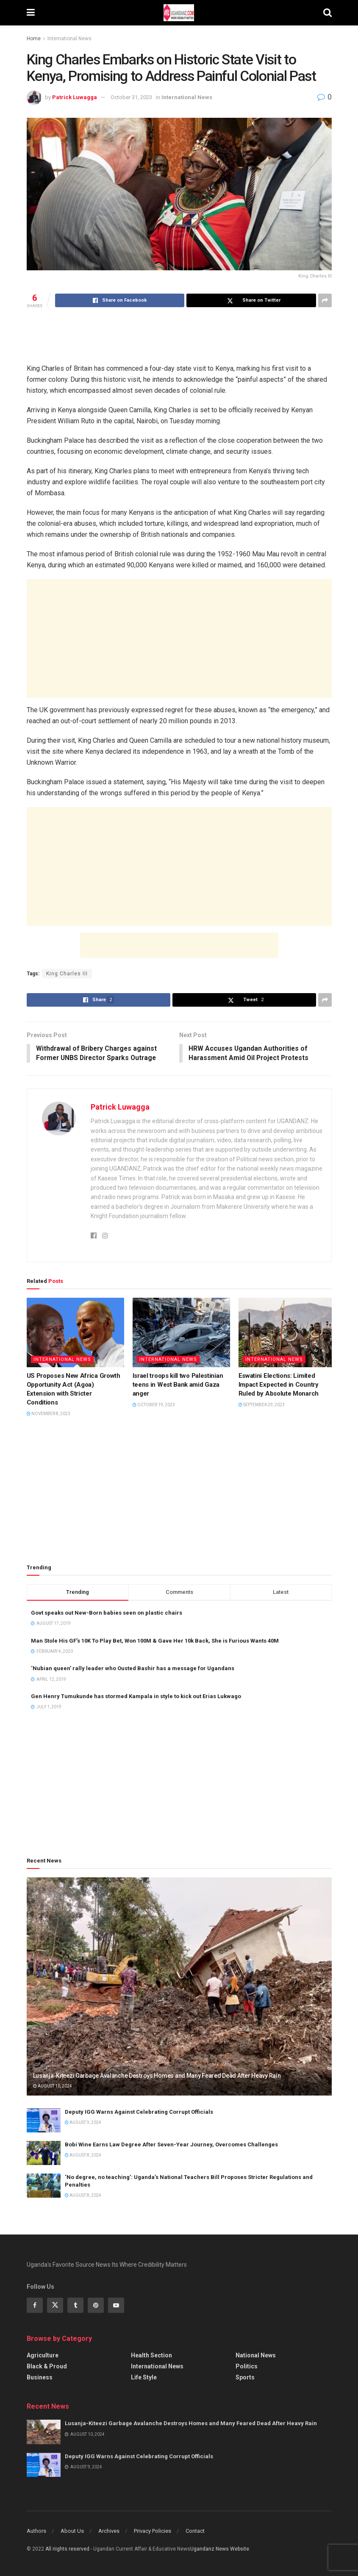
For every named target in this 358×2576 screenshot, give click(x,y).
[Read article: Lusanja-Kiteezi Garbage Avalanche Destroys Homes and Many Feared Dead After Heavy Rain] (179, 1987)
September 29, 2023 (262, 1405)
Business (40, 2377)
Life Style (144, 2377)
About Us (72, 2531)
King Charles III (67, 974)
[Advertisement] (179, 334)
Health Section (151, 2355)
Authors (36, 2531)
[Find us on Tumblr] (75, 2305)
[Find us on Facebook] (35, 2305)
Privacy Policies (152, 2531)
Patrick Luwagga (74, 97)
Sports (245, 2377)
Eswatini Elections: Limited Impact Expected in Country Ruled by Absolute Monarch (279, 1385)
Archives (108, 2531)
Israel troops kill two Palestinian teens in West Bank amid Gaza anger (178, 1385)
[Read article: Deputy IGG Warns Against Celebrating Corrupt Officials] (44, 2121)
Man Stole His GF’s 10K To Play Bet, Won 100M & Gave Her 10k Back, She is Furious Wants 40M (155, 1641)
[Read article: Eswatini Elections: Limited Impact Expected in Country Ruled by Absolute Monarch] (287, 1333)
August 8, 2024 (83, 2155)
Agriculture (42, 2355)
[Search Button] (327, 12)
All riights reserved (68, 2549)
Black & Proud (47, 2366)
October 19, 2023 (154, 1405)
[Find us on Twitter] (55, 2305)
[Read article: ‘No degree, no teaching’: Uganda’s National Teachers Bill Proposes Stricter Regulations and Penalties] (44, 2186)
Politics (247, 2366)
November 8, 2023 (48, 1414)
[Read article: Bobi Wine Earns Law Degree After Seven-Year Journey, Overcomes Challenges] (44, 2153)
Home (34, 39)
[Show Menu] (31, 12)
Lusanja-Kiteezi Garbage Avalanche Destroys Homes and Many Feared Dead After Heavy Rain (157, 2076)
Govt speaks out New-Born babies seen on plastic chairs (106, 1613)
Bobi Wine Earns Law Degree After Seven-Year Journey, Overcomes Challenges (171, 2145)
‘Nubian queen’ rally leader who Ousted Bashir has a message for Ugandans (132, 1669)
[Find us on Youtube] (116, 2305)
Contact (195, 2531)
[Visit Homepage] (179, 12)
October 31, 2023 (131, 97)
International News (69, 39)
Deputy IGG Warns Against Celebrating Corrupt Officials (139, 2112)
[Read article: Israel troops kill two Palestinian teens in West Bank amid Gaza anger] (181, 1333)
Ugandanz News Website (219, 2549)
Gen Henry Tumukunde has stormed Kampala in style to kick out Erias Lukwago (136, 1696)
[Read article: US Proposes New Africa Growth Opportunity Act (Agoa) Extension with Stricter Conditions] (75, 1333)
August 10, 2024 (52, 2086)
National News (256, 2355)
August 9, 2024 (83, 2123)
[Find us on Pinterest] (96, 2305)
